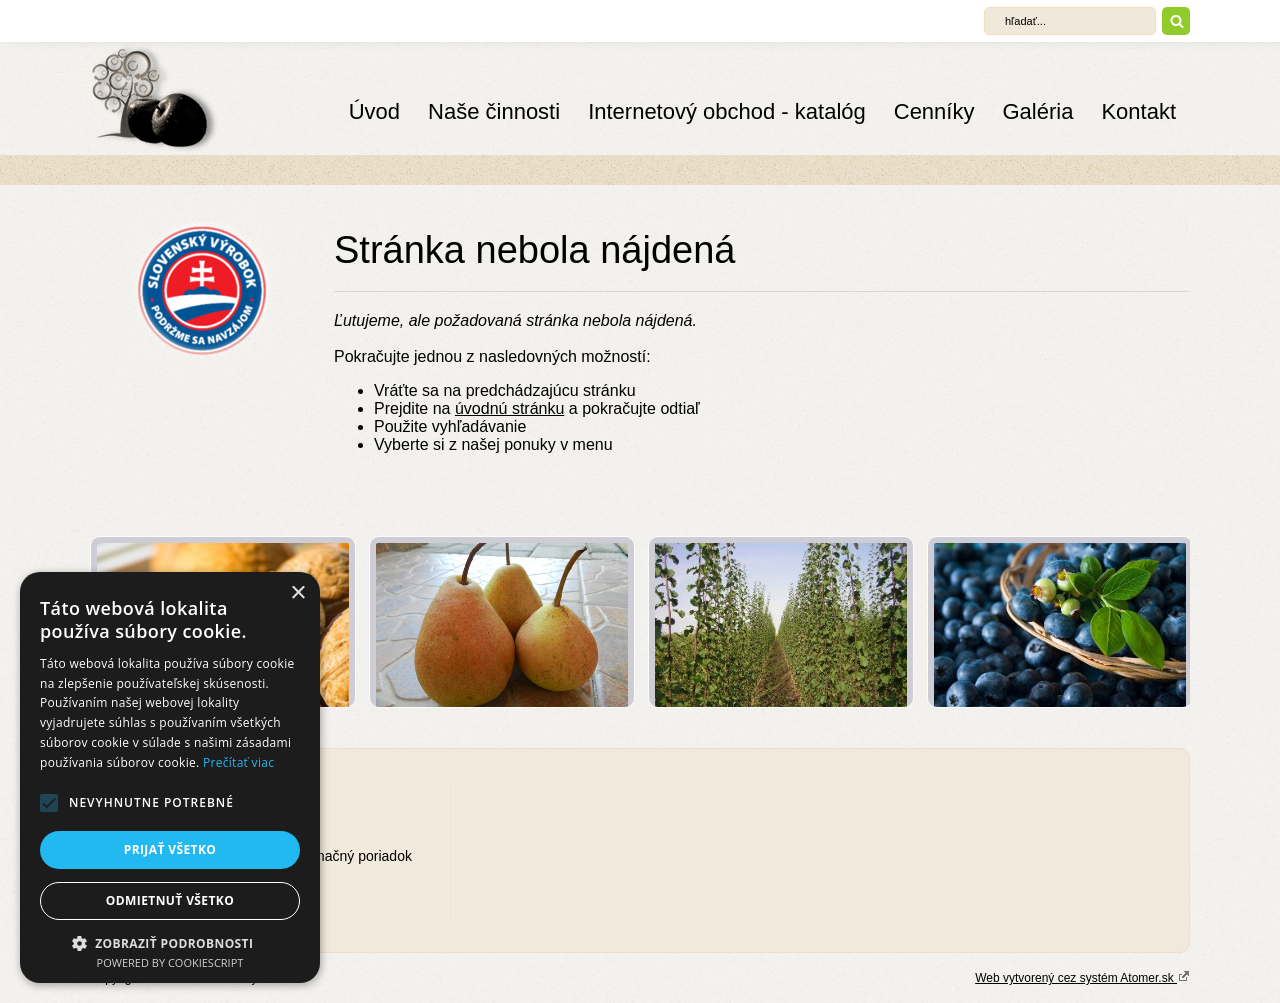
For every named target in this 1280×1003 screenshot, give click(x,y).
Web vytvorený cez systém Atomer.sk (1082, 977)
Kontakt (1138, 111)
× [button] (297, 593)
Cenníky (934, 111)
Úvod (374, 111)
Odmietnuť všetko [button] (170, 900)
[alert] (170, 777)
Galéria (1037, 111)
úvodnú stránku (509, 408)
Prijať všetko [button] (170, 849)
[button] (49, 803)
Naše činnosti (494, 111)
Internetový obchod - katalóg (727, 111)
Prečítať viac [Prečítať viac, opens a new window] (238, 762)
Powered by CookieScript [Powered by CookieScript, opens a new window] (170, 962)
